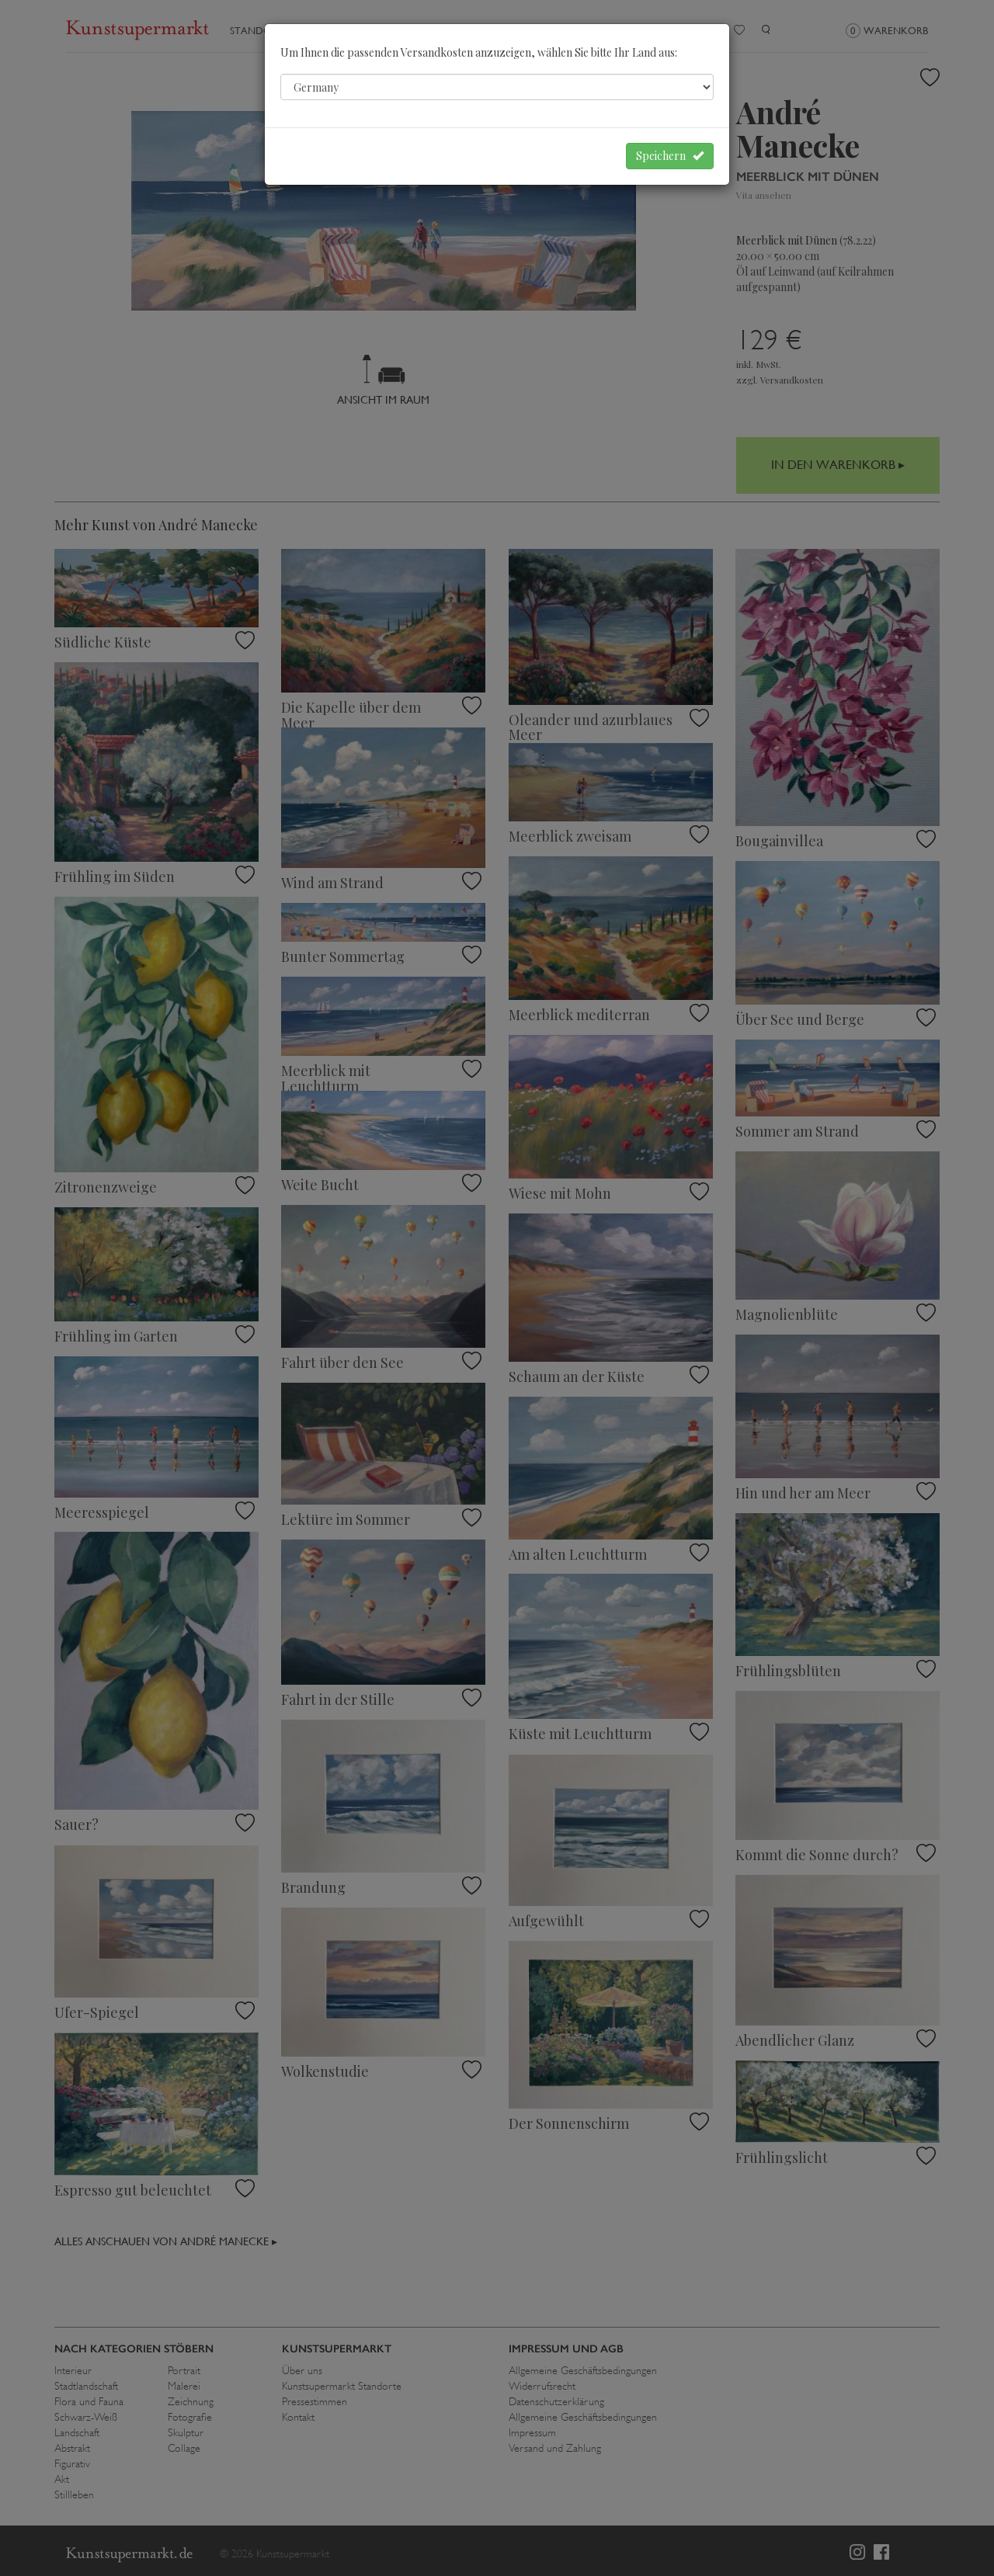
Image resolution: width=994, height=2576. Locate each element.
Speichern (670, 155)
